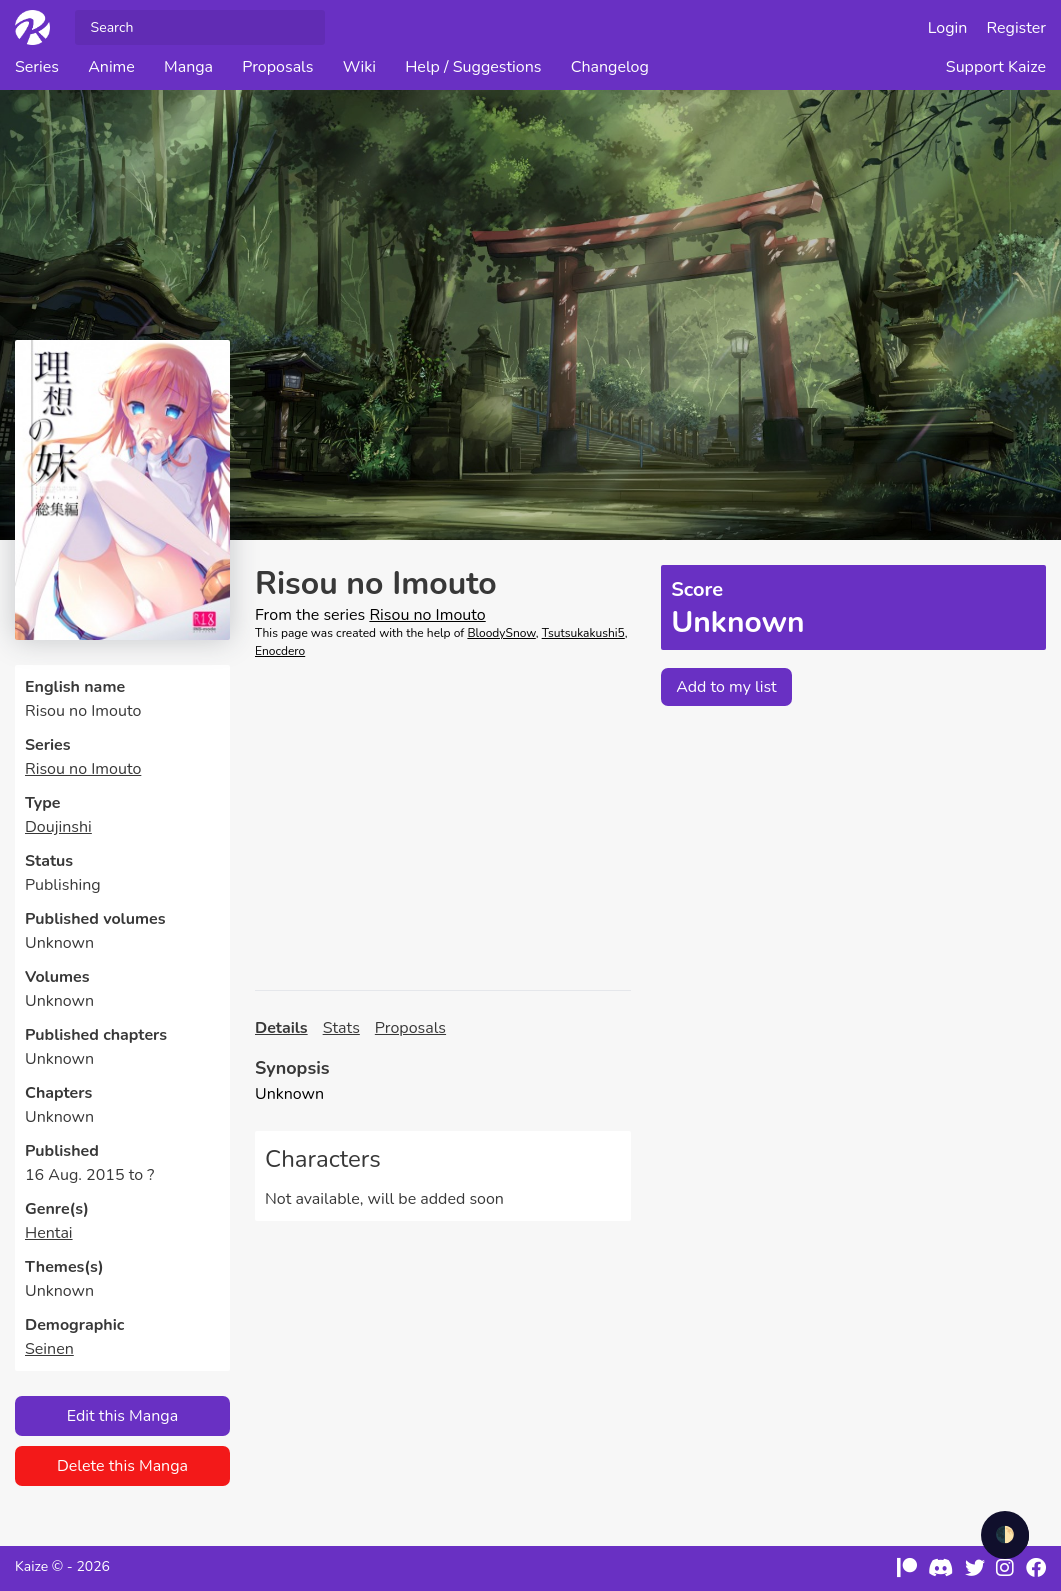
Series (37, 67)
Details (281, 1028)
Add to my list (726, 687)
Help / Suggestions (473, 67)
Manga (188, 67)
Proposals (277, 67)
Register (1017, 28)
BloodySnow (501, 633)
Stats (341, 1028)
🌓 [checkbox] (1005, 1535)
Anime (111, 67)
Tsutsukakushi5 (583, 633)
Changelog (610, 67)
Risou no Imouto (83, 769)
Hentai (49, 1233)
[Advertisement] (443, 825)
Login (948, 28)
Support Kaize (996, 67)
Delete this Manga (122, 1466)
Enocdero (280, 651)
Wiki (359, 67)
